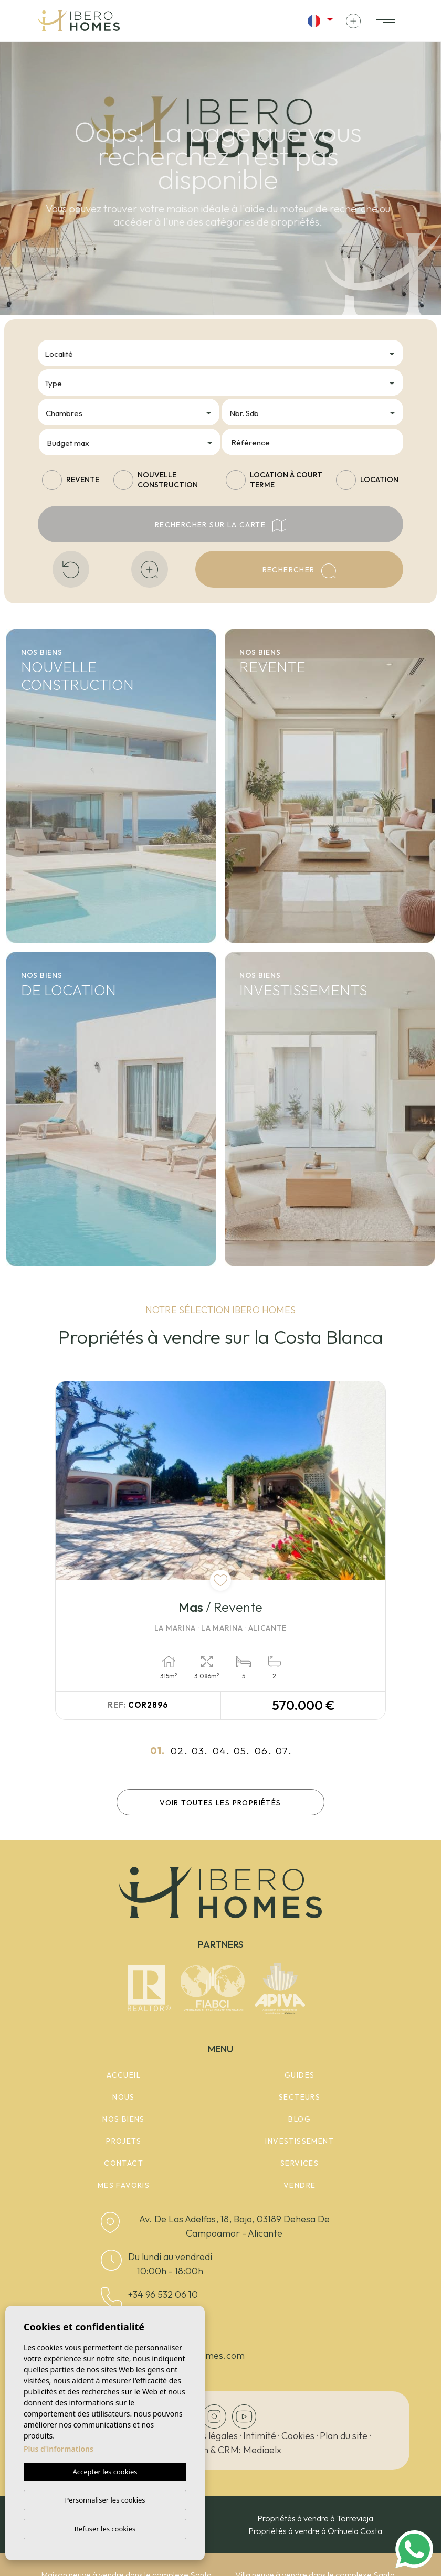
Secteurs (299, 2097)
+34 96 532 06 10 (163, 2294)
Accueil (124, 2075)
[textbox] (223, 354)
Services (299, 2163)
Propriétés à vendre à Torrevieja (315, 2518)
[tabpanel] (220, 1550)
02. (179, 1750)
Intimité (259, 2436)
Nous (123, 2097)
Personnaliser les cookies (105, 2500)
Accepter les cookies (104, 2472)
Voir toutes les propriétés (220, 1802)
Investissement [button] (299, 2141)
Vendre (300, 2185)
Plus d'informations (58, 2449)
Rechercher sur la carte (220, 525)
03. (200, 1750)
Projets (123, 2141)
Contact (123, 2163)
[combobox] (220, 353)
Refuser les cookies (105, 2529)
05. (242, 1750)
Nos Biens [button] (123, 2119)
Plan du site (344, 2436)
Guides (299, 2075)
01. (157, 1750)
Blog (299, 2119)
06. (263, 1750)
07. (284, 1750)
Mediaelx (262, 2450)
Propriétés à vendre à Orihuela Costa (315, 2531)
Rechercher (299, 570)
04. (221, 1750)
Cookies (297, 2436)
